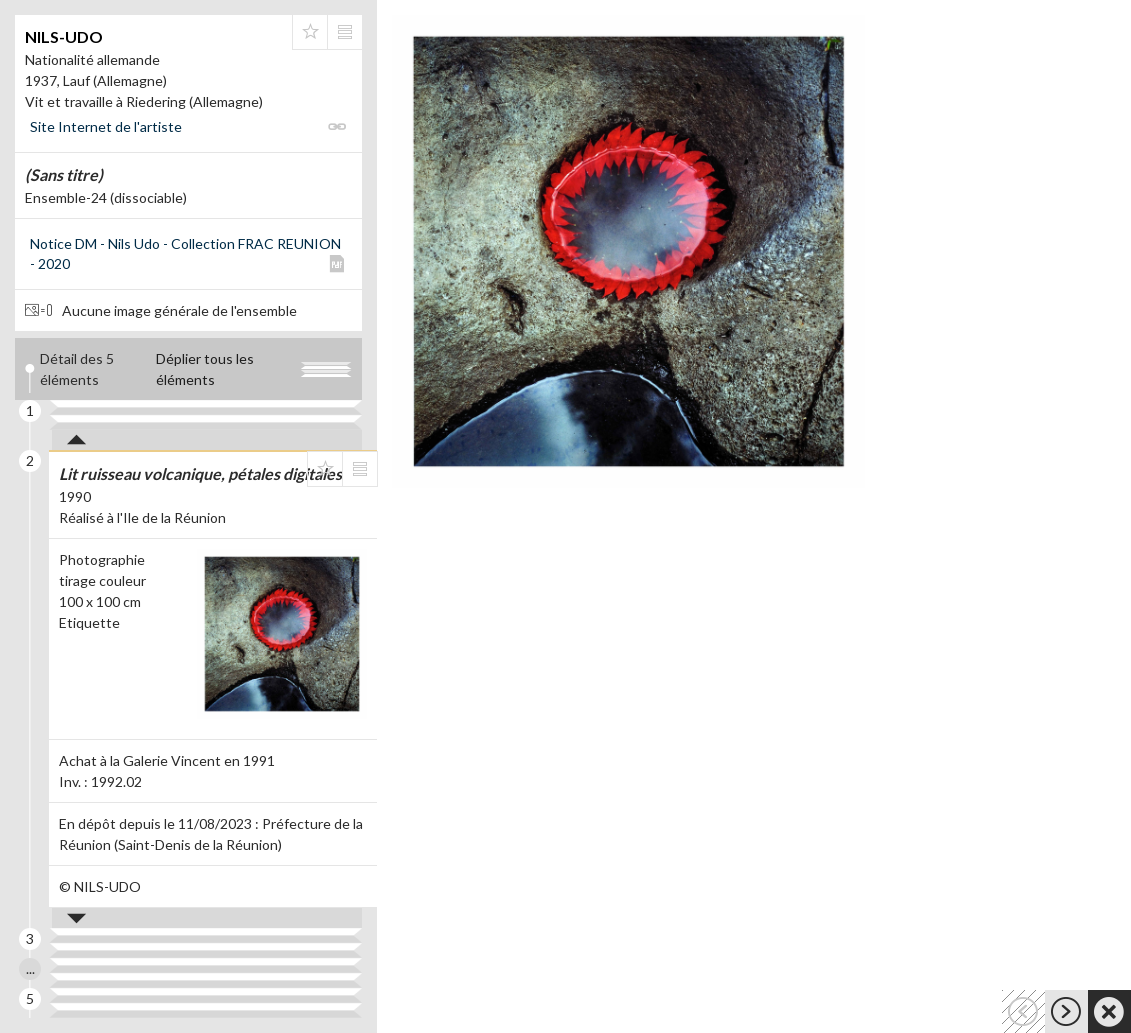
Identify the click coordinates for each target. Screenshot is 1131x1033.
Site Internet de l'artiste (106, 126)
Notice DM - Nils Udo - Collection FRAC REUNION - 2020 (185, 253)
